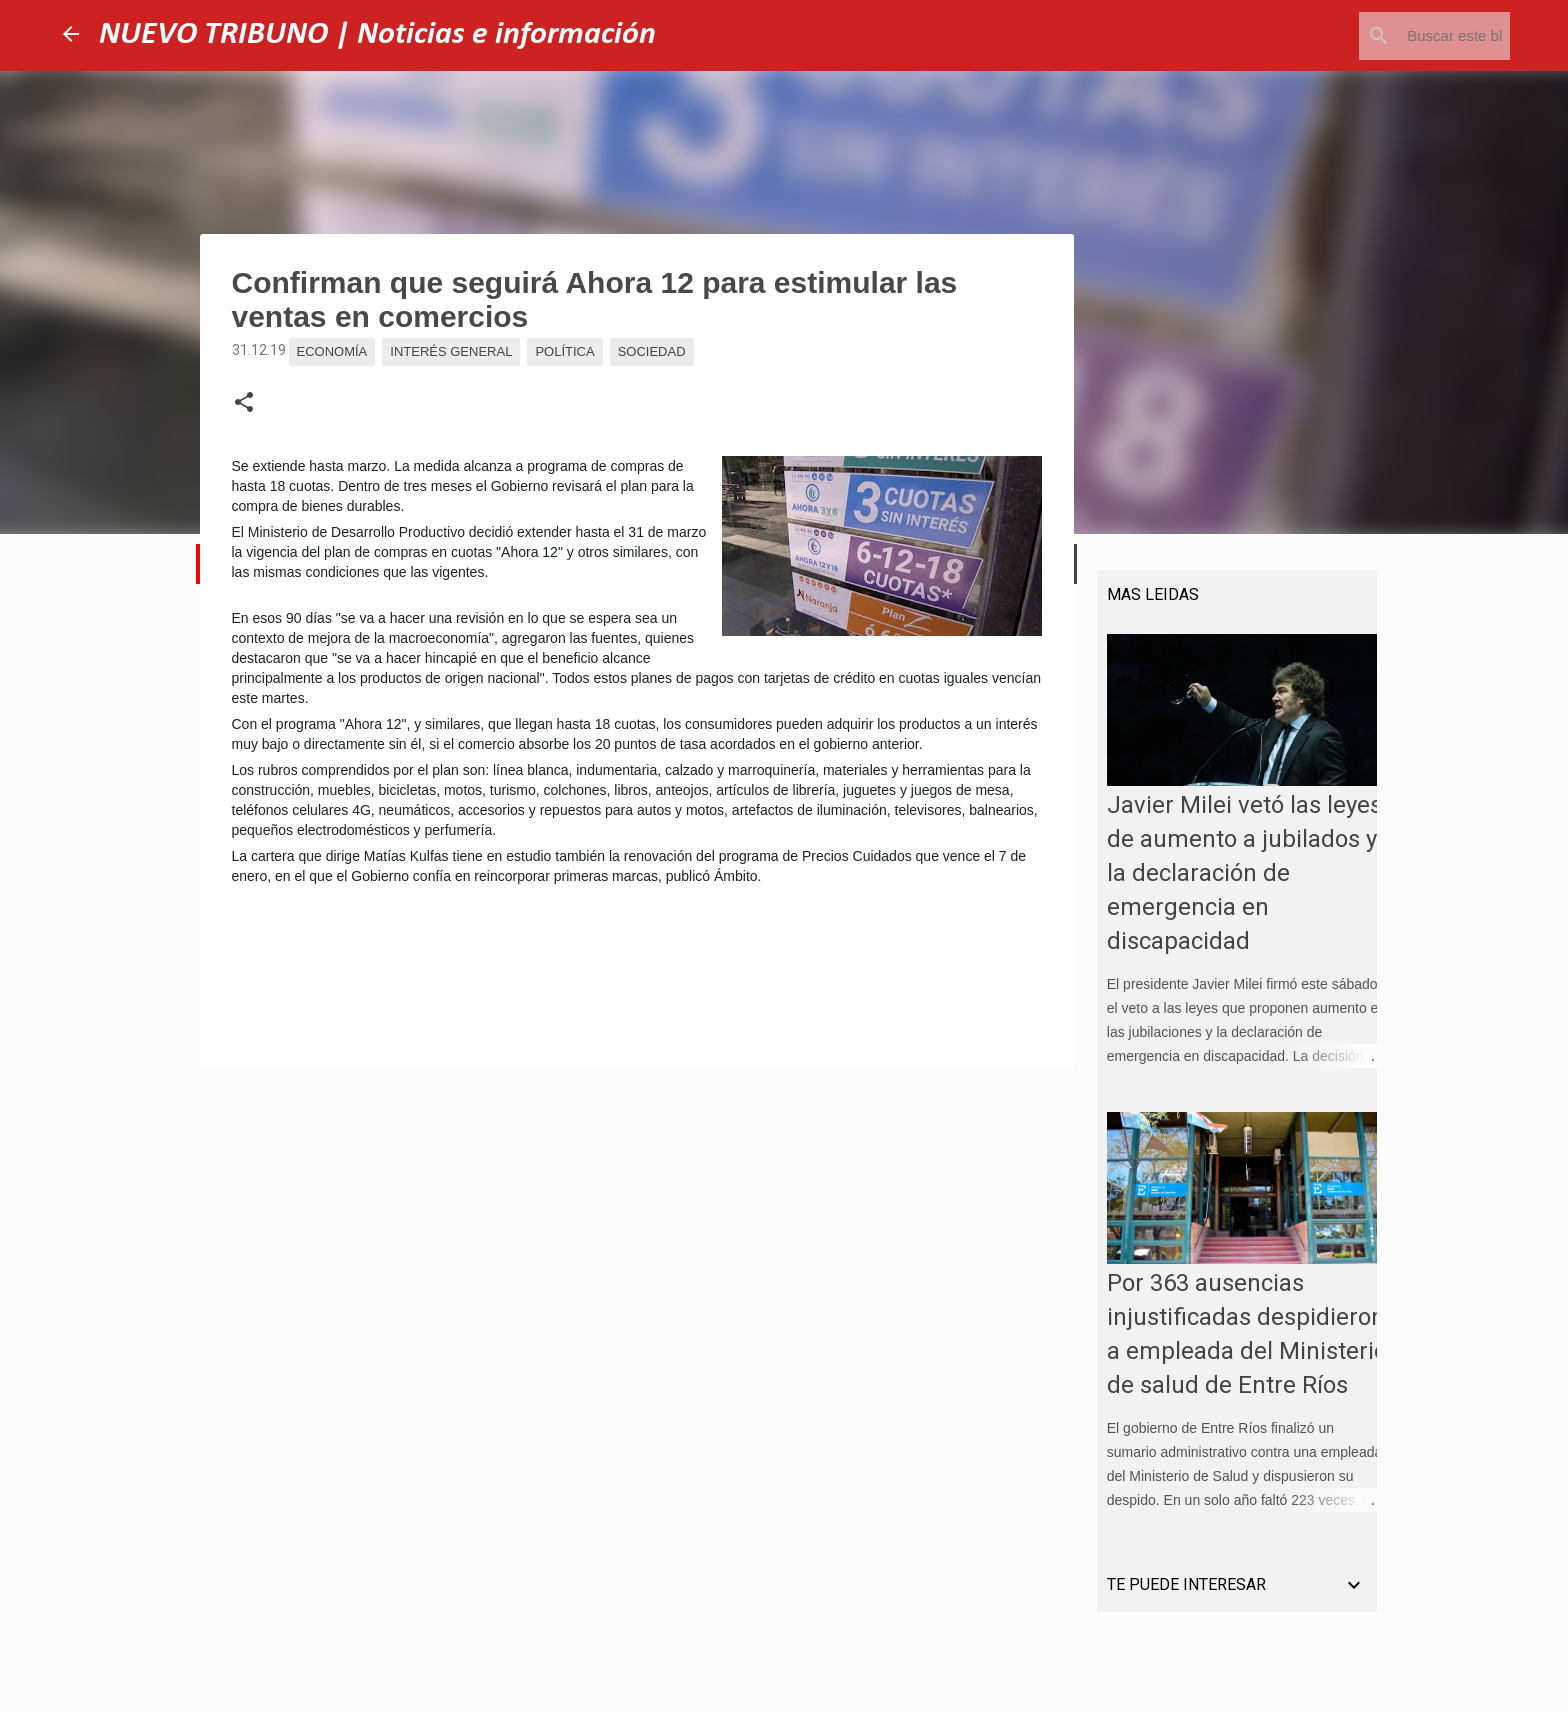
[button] (244, 403)
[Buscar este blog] (1405, 36)
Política (564, 351)
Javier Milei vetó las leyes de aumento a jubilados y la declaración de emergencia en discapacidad (1234, 883)
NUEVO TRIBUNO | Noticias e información (377, 35)
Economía (332, 351)
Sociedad (652, 351)
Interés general (451, 351)
